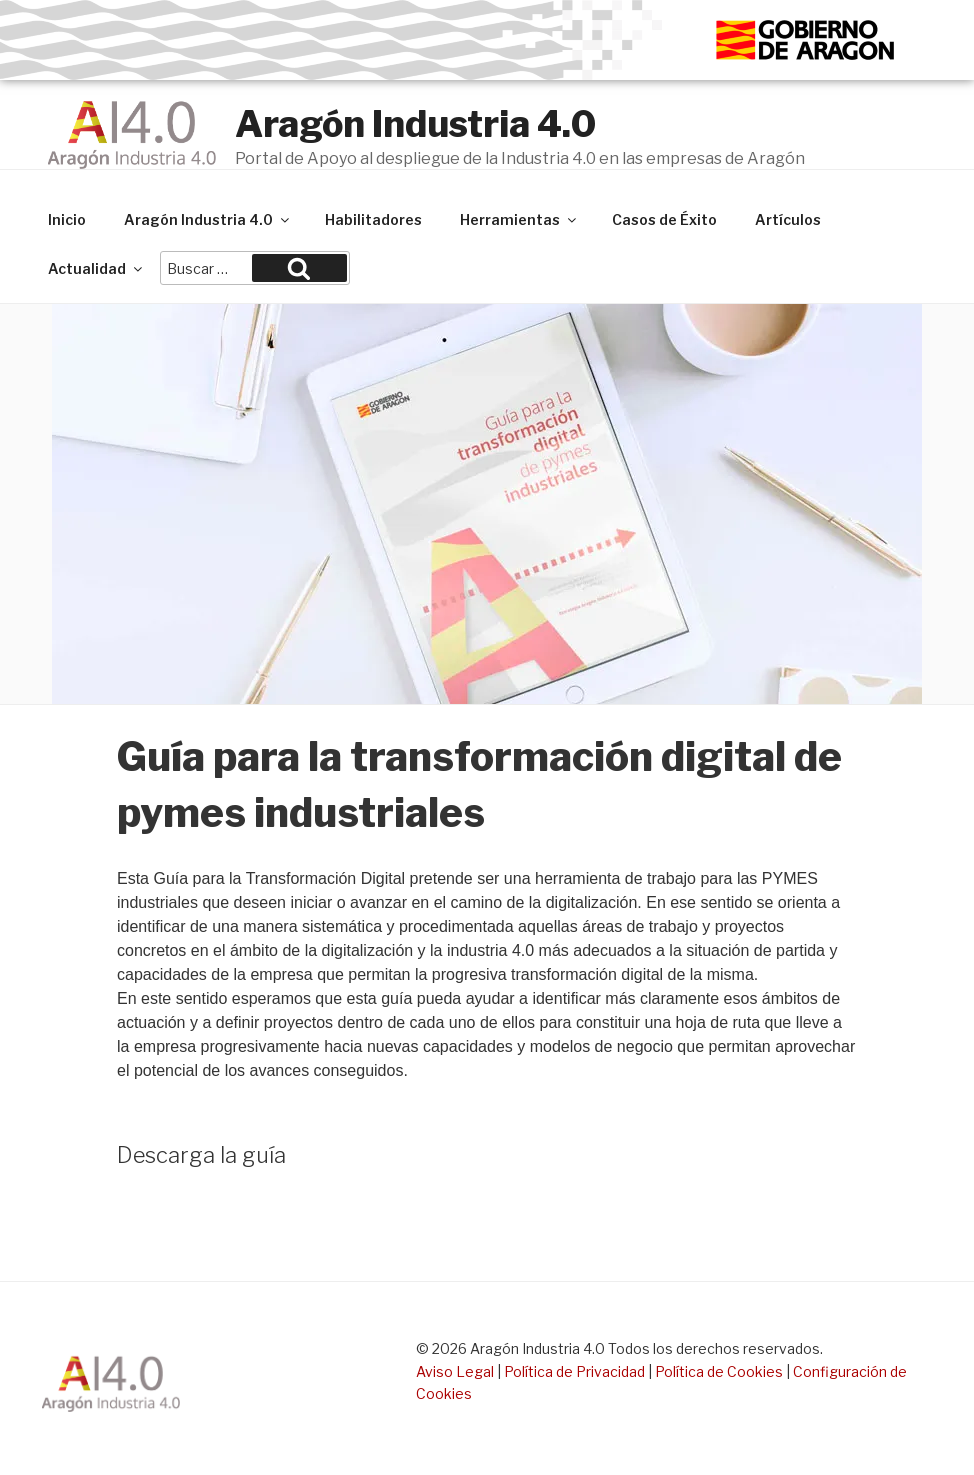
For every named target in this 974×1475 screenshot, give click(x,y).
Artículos (788, 219)
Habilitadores (373, 219)
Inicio (67, 219)
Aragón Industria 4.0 (415, 124)
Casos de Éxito (664, 219)
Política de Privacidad (574, 1371)
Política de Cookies (719, 1371)
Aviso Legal (455, 1371)
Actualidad (96, 268)
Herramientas (519, 219)
